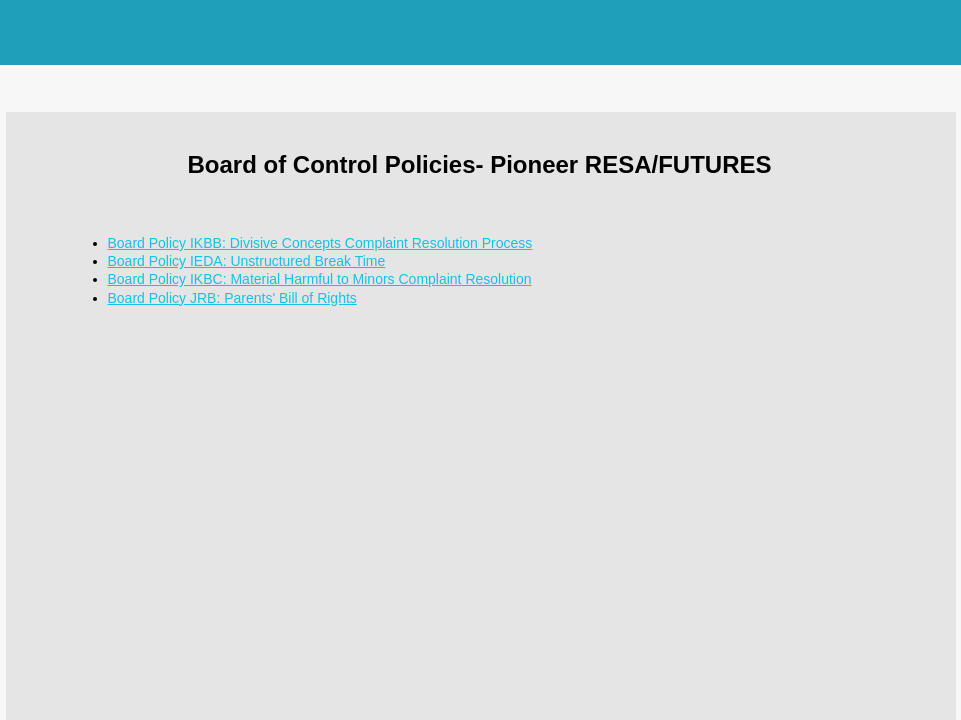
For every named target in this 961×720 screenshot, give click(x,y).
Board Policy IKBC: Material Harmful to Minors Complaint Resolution (320, 279)
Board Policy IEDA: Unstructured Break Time (247, 261)
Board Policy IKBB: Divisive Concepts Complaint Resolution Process (320, 243)
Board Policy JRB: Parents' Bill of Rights (232, 298)
